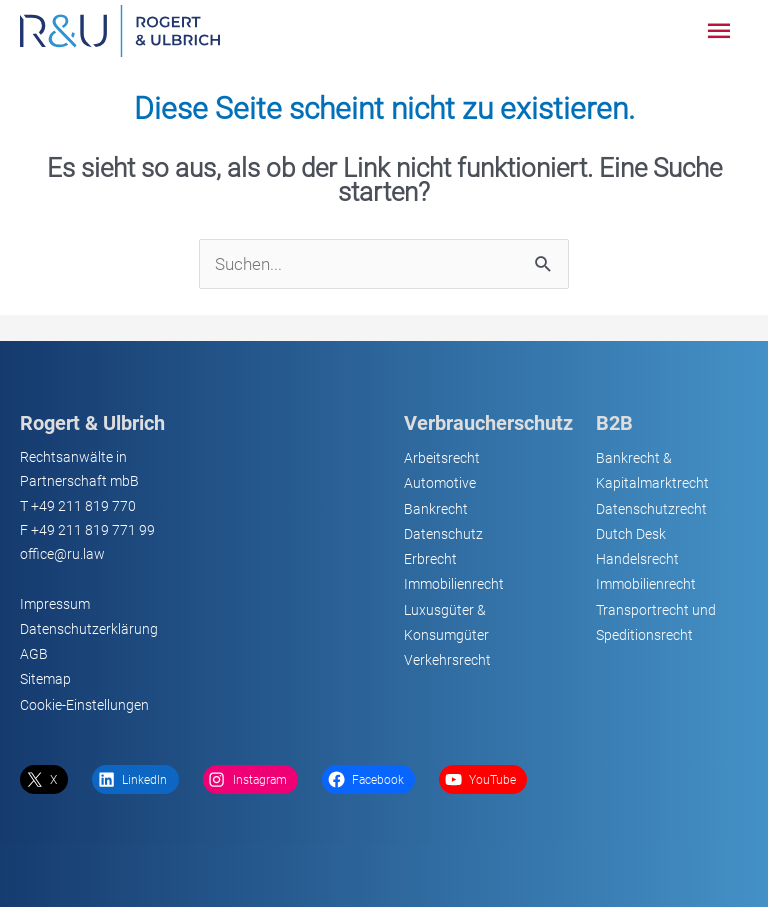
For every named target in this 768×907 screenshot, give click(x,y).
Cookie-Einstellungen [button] (84, 705)
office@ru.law (62, 554)
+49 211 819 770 (83, 506)
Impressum (55, 604)
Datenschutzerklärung (89, 629)
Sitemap (45, 679)
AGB (34, 654)
